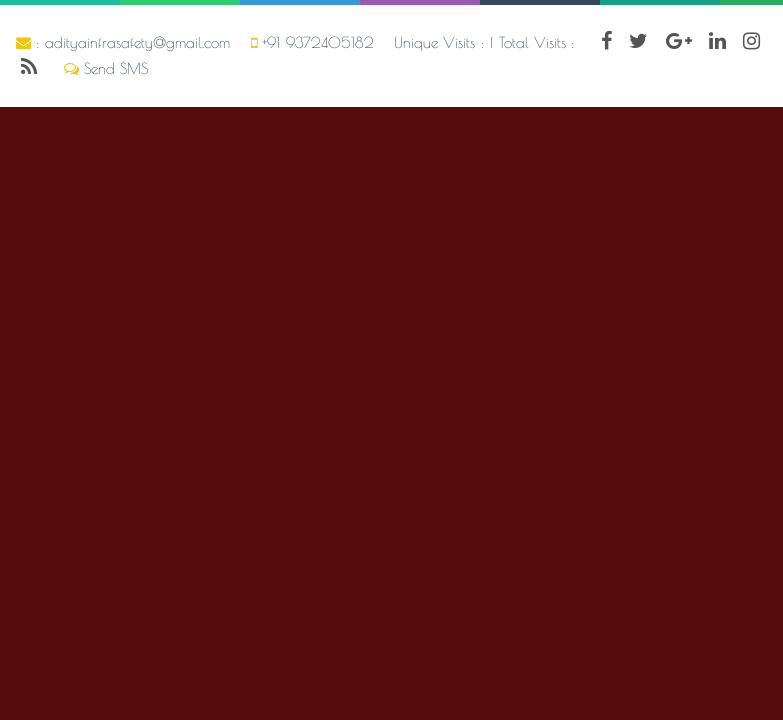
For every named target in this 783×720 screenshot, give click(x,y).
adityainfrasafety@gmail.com (137, 42)
